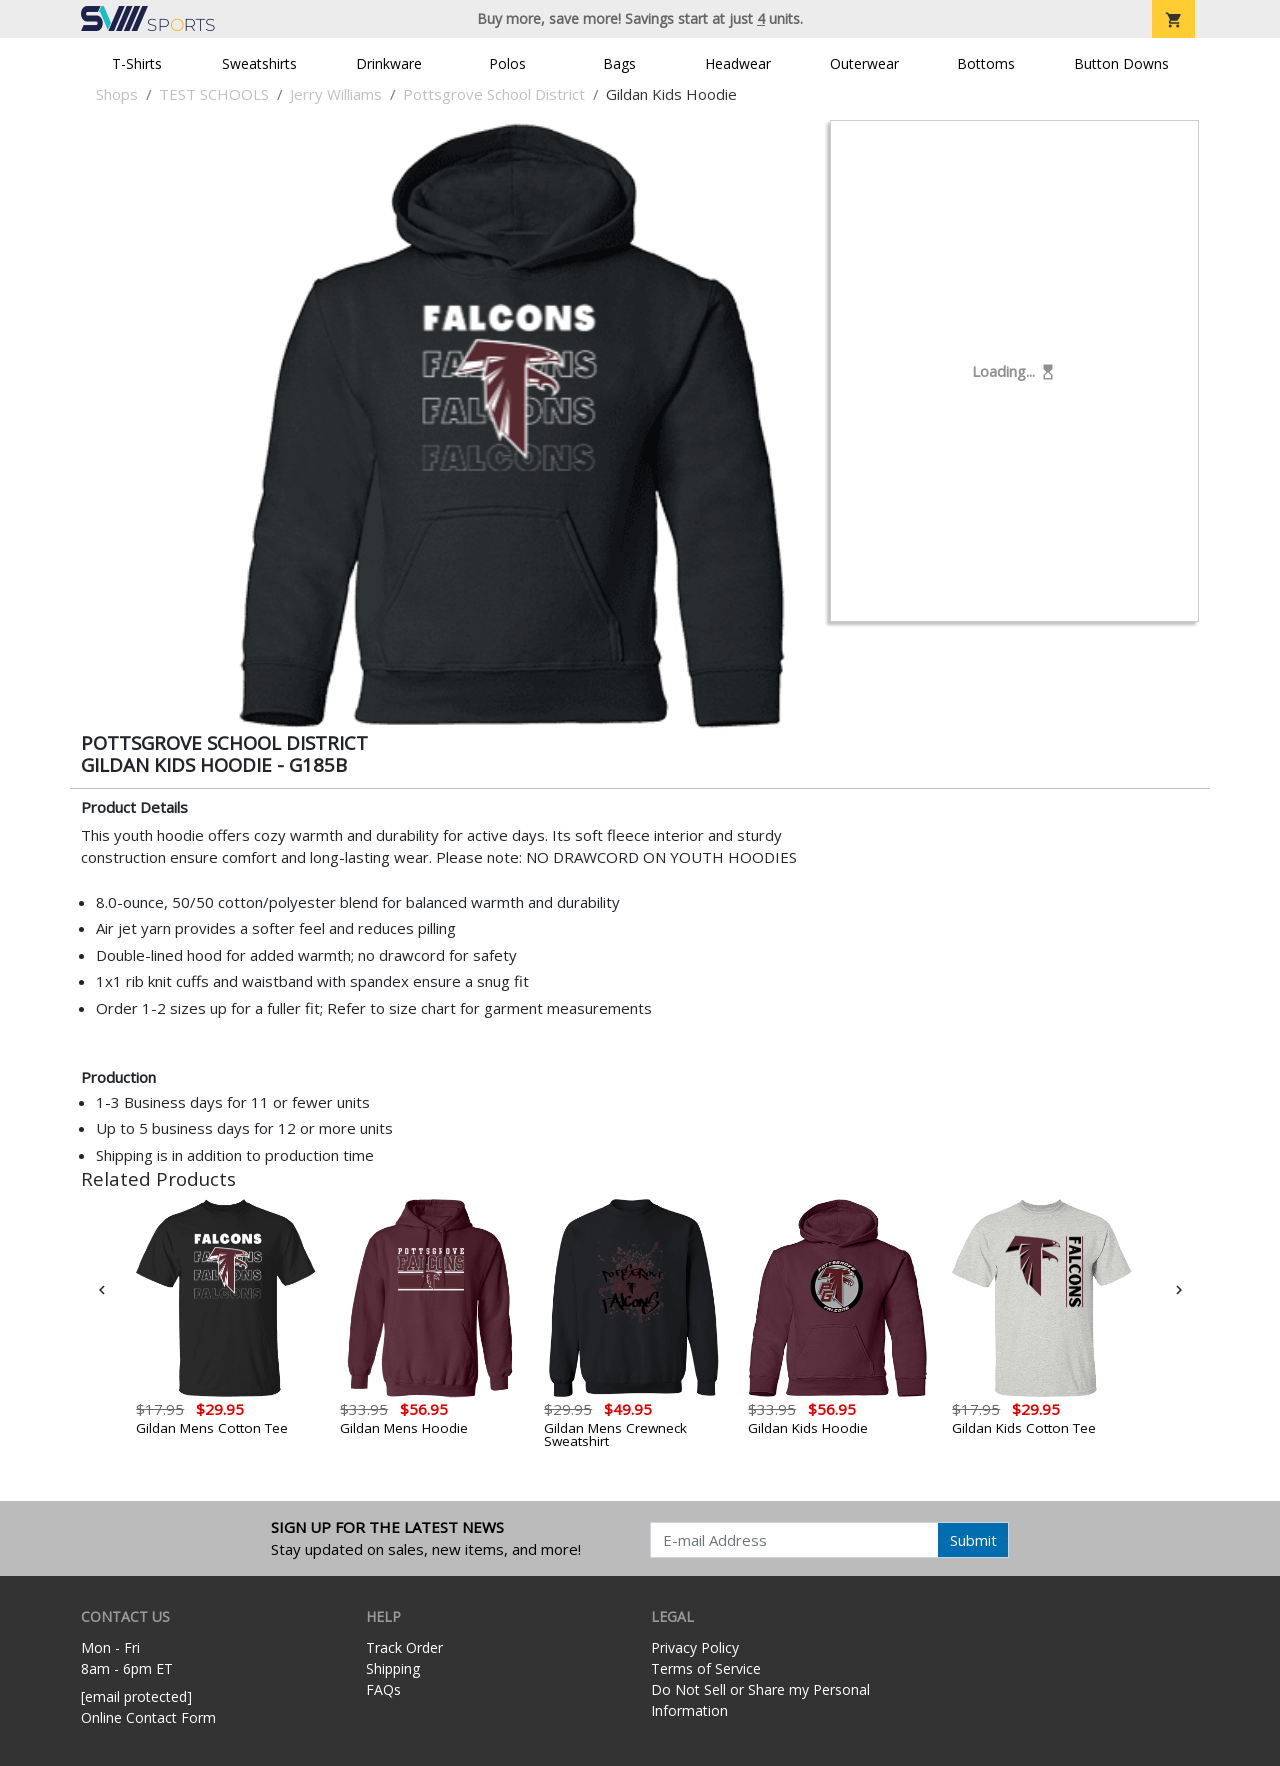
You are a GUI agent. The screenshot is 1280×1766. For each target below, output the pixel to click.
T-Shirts (137, 63)
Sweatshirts (259, 63)
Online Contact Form (148, 1717)
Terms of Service (706, 1668)
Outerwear (864, 63)
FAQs (383, 1689)
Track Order (404, 1647)
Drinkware (389, 63)
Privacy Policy (695, 1647)
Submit (973, 1540)
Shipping (393, 1668)
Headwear (738, 63)
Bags (619, 63)
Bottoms (986, 63)
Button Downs (1121, 63)
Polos (507, 63)
